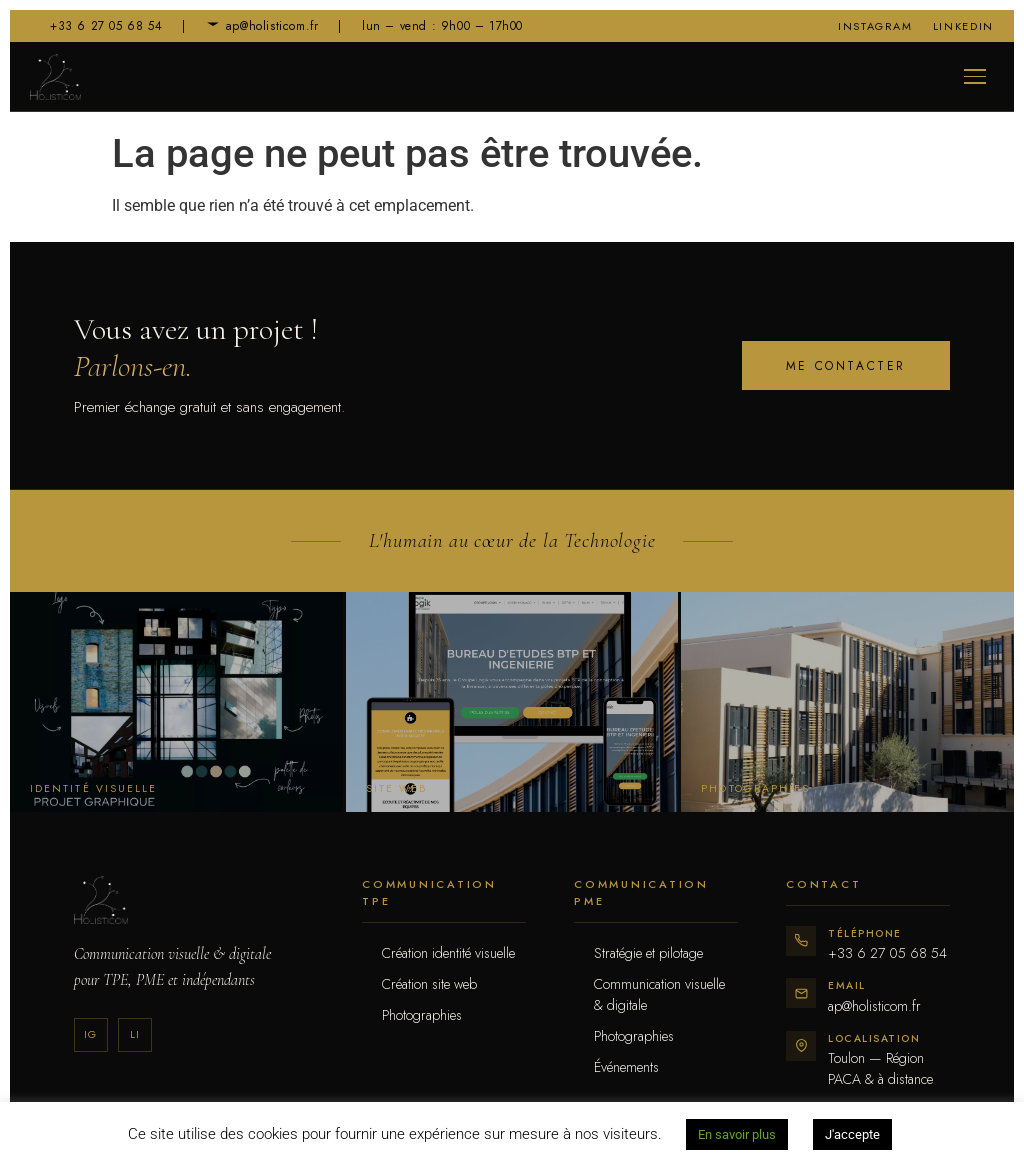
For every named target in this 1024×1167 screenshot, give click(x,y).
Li (135, 1034)
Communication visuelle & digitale (659, 994)
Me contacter (846, 365)
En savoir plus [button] (737, 1134)
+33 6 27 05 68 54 (96, 26)
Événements (626, 1067)
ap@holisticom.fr (262, 26)
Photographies (422, 1015)
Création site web (429, 984)
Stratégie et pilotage (648, 953)
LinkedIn (963, 26)
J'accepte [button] (852, 1134)
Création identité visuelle (448, 953)
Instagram (875, 26)
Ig (90, 1034)
